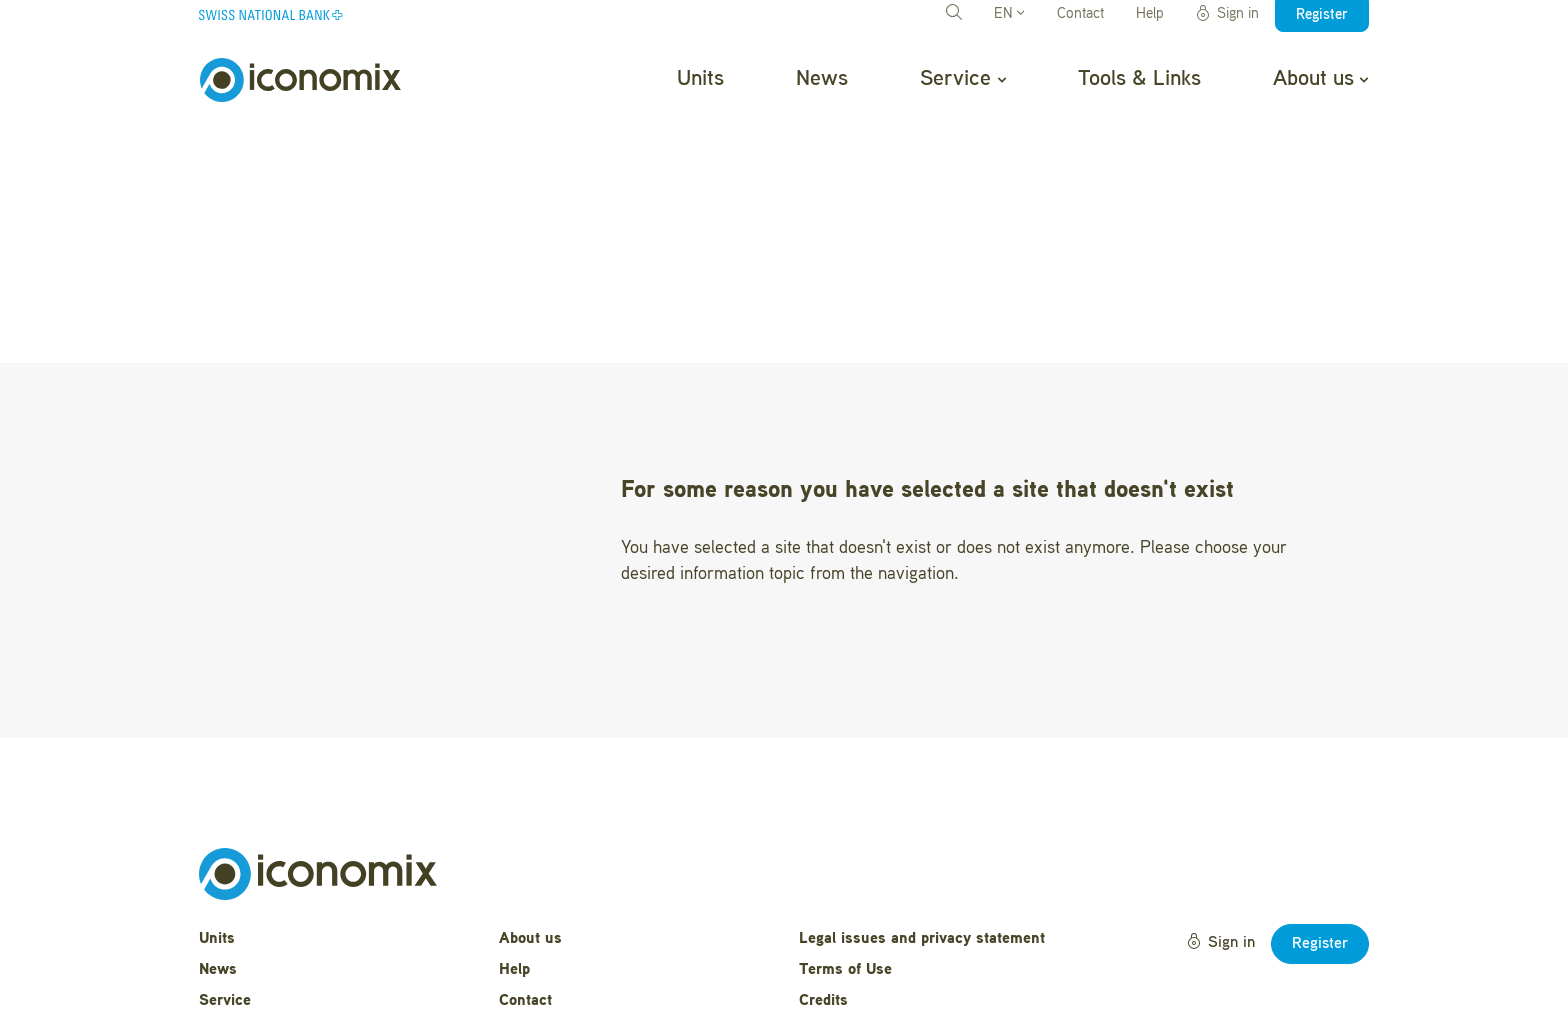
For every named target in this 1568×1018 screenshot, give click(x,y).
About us (1320, 79)
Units (700, 79)
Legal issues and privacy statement (922, 833)
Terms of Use (845, 864)
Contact (1080, 14)
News (822, 79)
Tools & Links (1139, 79)
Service (962, 79)
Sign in (1227, 14)
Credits (823, 895)
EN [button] (1009, 14)
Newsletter (536, 926)
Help (1149, 14)
